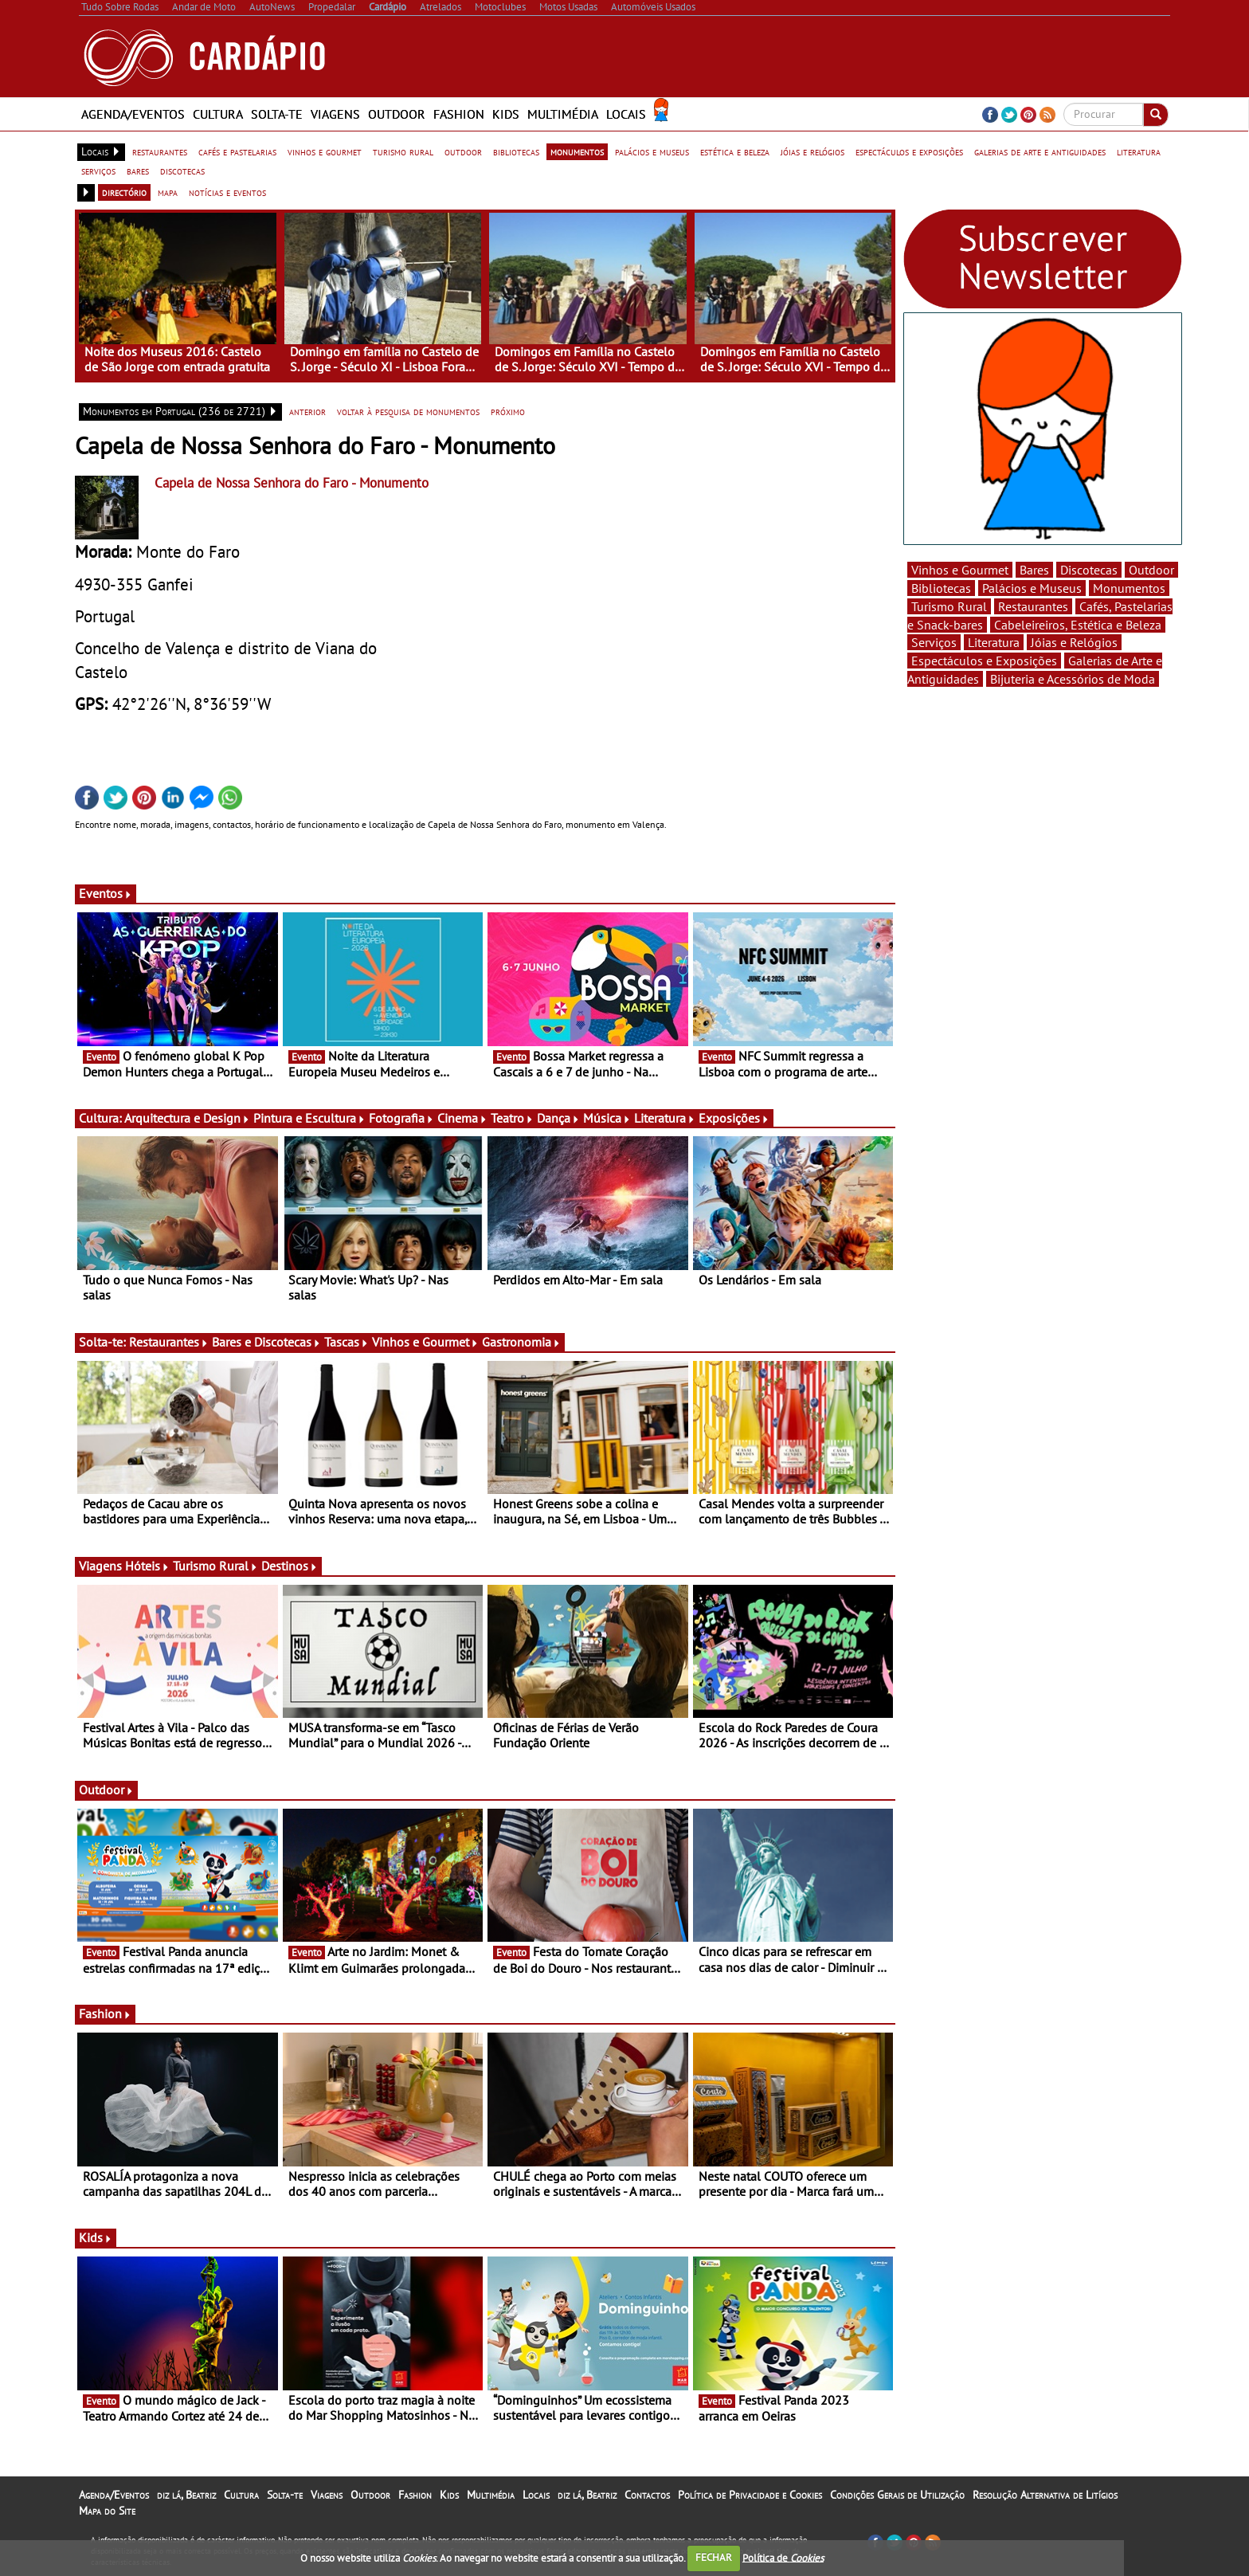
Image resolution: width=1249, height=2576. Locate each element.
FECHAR (713, 2557)
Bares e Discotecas (266, 1342)
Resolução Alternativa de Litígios (1045, 2495)
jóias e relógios (812, 151)
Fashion (458, 114)
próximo (508, 411)
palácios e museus (652, 151)
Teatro (512, 1118)
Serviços (934, 642)
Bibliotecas (941, 588)
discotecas (182, 170)
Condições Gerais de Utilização (897, 2495)
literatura (1139, 151)
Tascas (346, 1342)
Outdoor (396, 114)
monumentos (577, 151)
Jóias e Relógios (1074, 642)
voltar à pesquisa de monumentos (408, 411)
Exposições (734, 1118)
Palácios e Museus (1032, 588)
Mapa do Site (107, 2510)
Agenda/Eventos (133, 114)
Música (607, 1118)
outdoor (463, 151)
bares (138, 170)
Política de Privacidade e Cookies (750, 2495)
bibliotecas (516, 151)
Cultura (218, 114)
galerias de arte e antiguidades (1040, 151)
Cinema (462, 1118)
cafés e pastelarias (237, 151)
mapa (168, 192)
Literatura (664, 1118)
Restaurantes (169, 1342)
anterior (307, 411)
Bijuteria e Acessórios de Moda (1072, 679)
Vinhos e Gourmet (425, 1342)
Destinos (289, 1566)
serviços (98, 170)
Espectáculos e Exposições (984, 661)
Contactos (647, 2495)
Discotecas (1089, 570)
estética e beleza (734, 151)
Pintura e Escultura (309, 1118)
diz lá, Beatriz (186, 2495)
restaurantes (159, 151)
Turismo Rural (215, 1566)
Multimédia (562, 114)
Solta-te (277, 114)
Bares (1034, 570)
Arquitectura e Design (187, 1118)
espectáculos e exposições (909, 151)
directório (124, 192)
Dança (558, 1118)
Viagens (335, 114)
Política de (783, 2557)
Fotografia (401, 1118)
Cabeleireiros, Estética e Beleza (1077, 625)
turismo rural (403, 151)
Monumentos (1129, 588)
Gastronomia (521, 1342)
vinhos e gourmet (325, 151)
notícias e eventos (227, 192)
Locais (626, 114)
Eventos (105, 893)
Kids (505, 114)
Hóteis (147, 1566)
